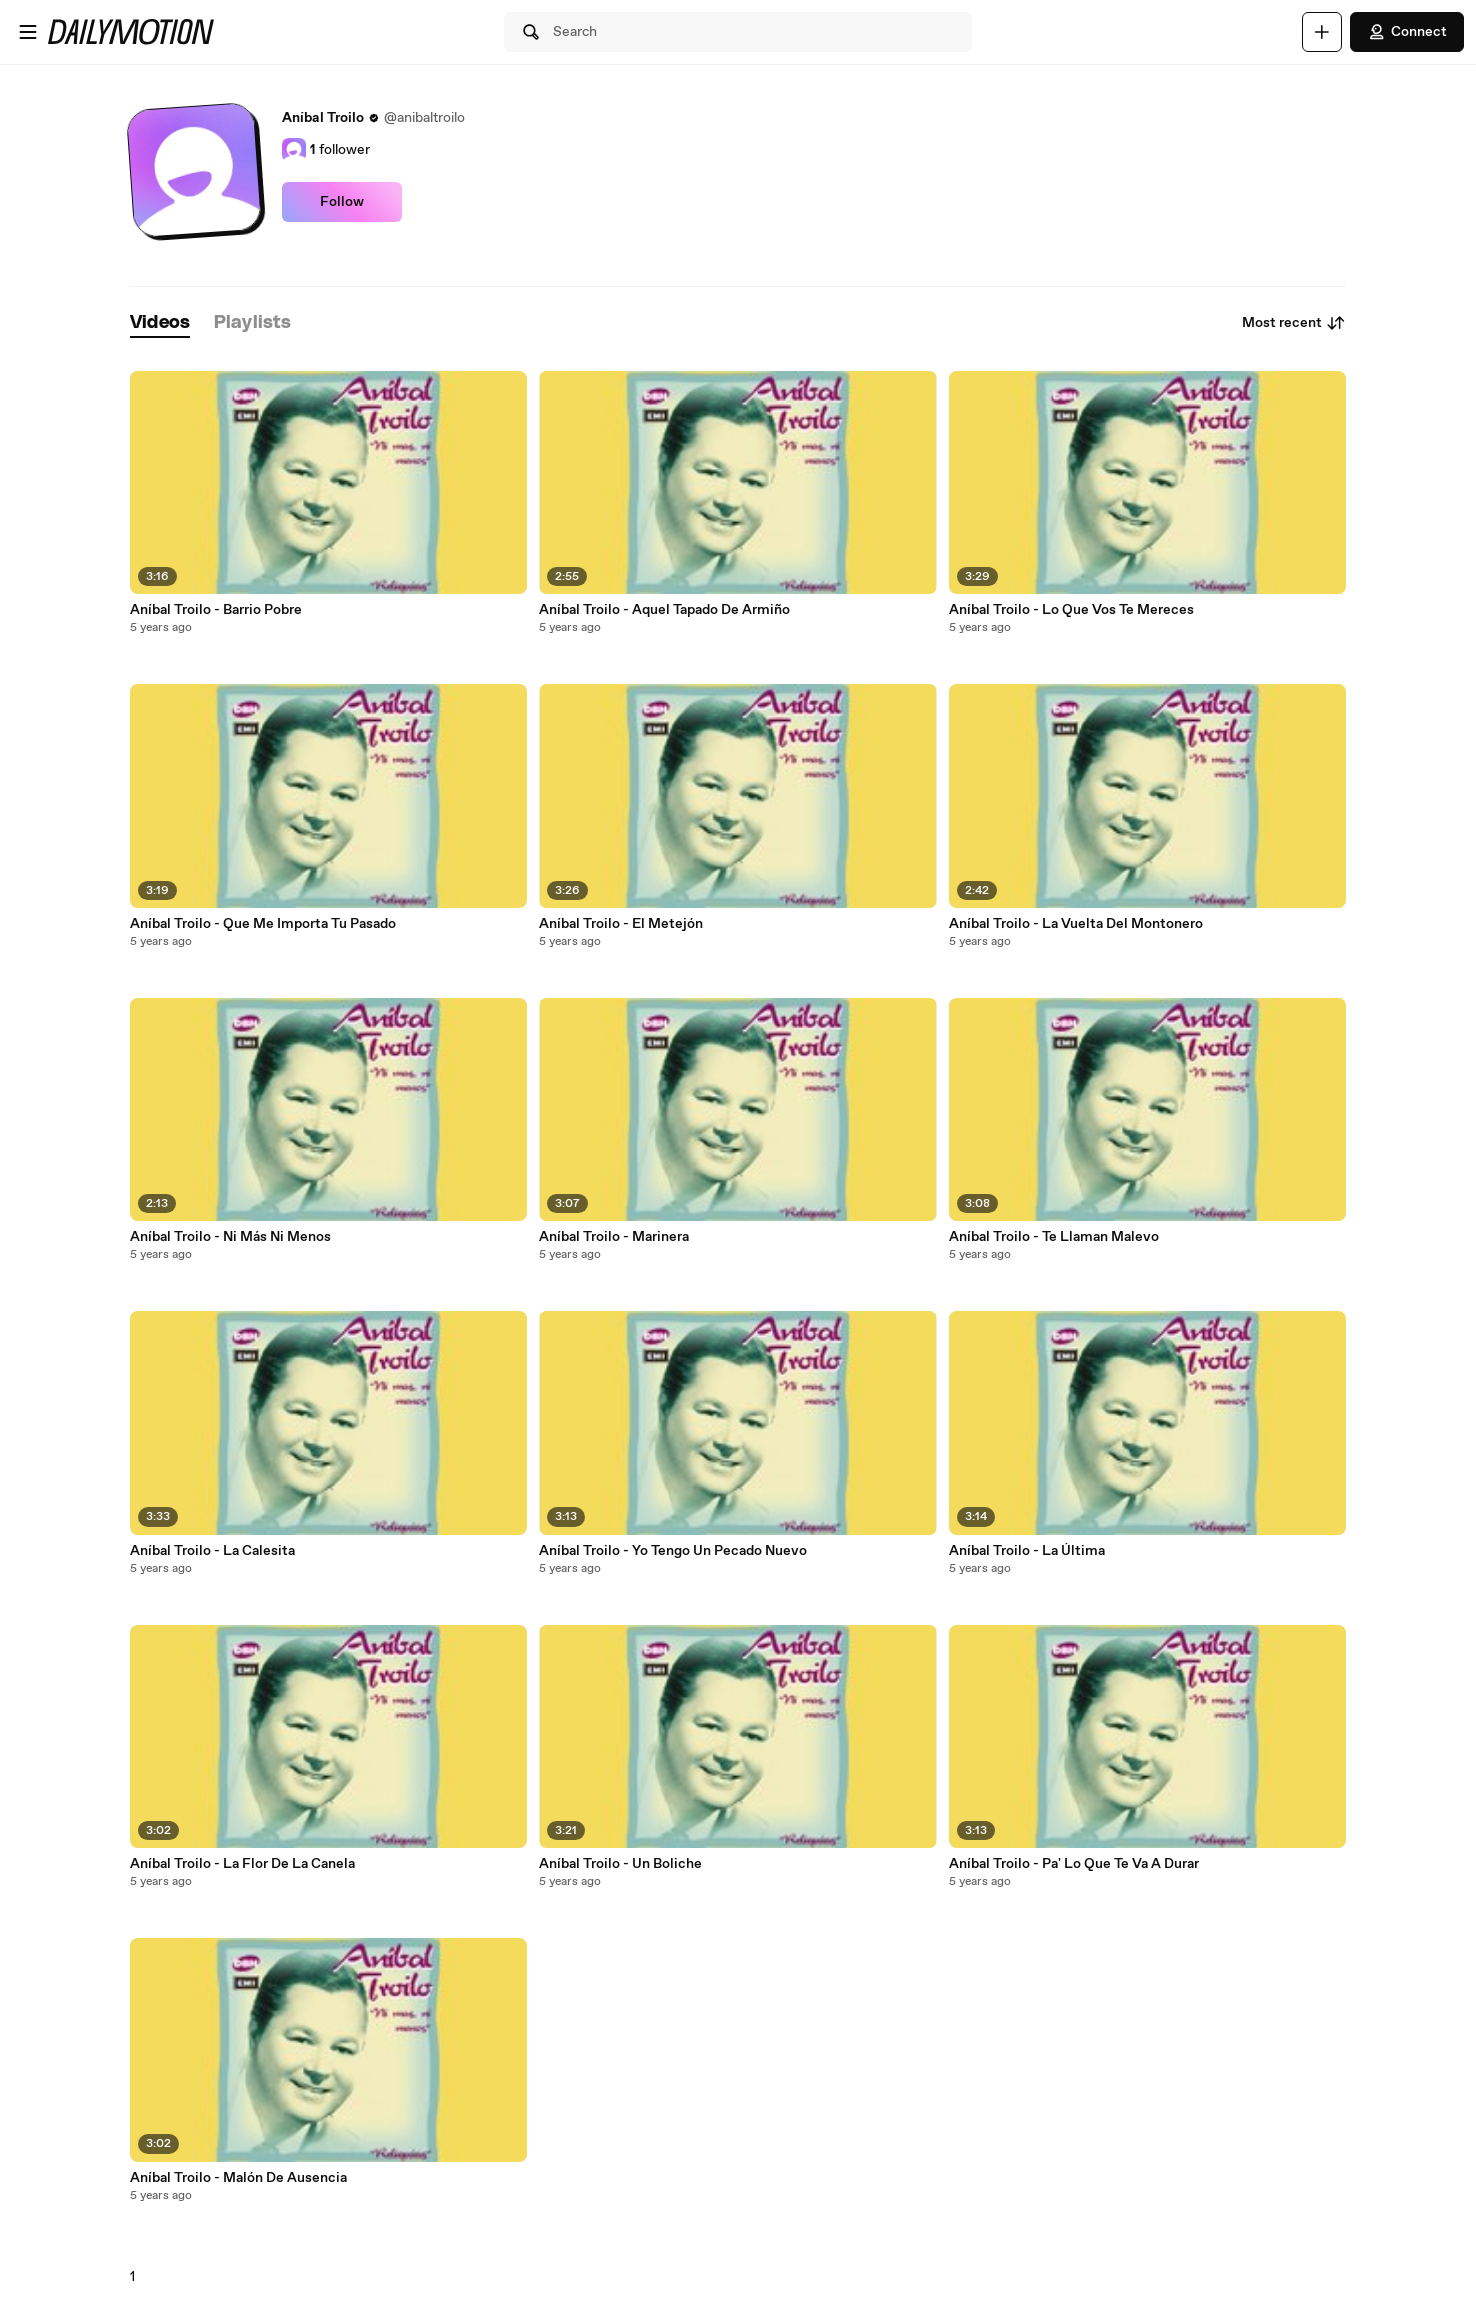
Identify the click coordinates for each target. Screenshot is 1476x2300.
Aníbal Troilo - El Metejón (621, 924)
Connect (1407, 32)
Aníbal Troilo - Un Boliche (620, 1864)
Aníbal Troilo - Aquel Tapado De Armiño (664, 610)
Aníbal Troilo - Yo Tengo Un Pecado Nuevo (673, 1551)
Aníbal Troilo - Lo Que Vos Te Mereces (1071, 610)
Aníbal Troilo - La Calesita (212, 1551)
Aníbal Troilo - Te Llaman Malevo (1054, 1237)
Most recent (1294, 323)
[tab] (160, 323)
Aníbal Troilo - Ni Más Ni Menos (230, 1237)
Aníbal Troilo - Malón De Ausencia (238, 2178)
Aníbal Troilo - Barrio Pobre (216, 610)
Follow (342, 202)
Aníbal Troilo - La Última (1027, 1551)
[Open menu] (28, 32)
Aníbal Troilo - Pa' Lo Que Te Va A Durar (1074, 1864)
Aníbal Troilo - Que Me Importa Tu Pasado (263, 924)
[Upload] (1322, 32)
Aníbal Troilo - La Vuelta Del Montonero (1076, 924)
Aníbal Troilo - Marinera (614, 1237)
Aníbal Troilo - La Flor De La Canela (242, 1864)
